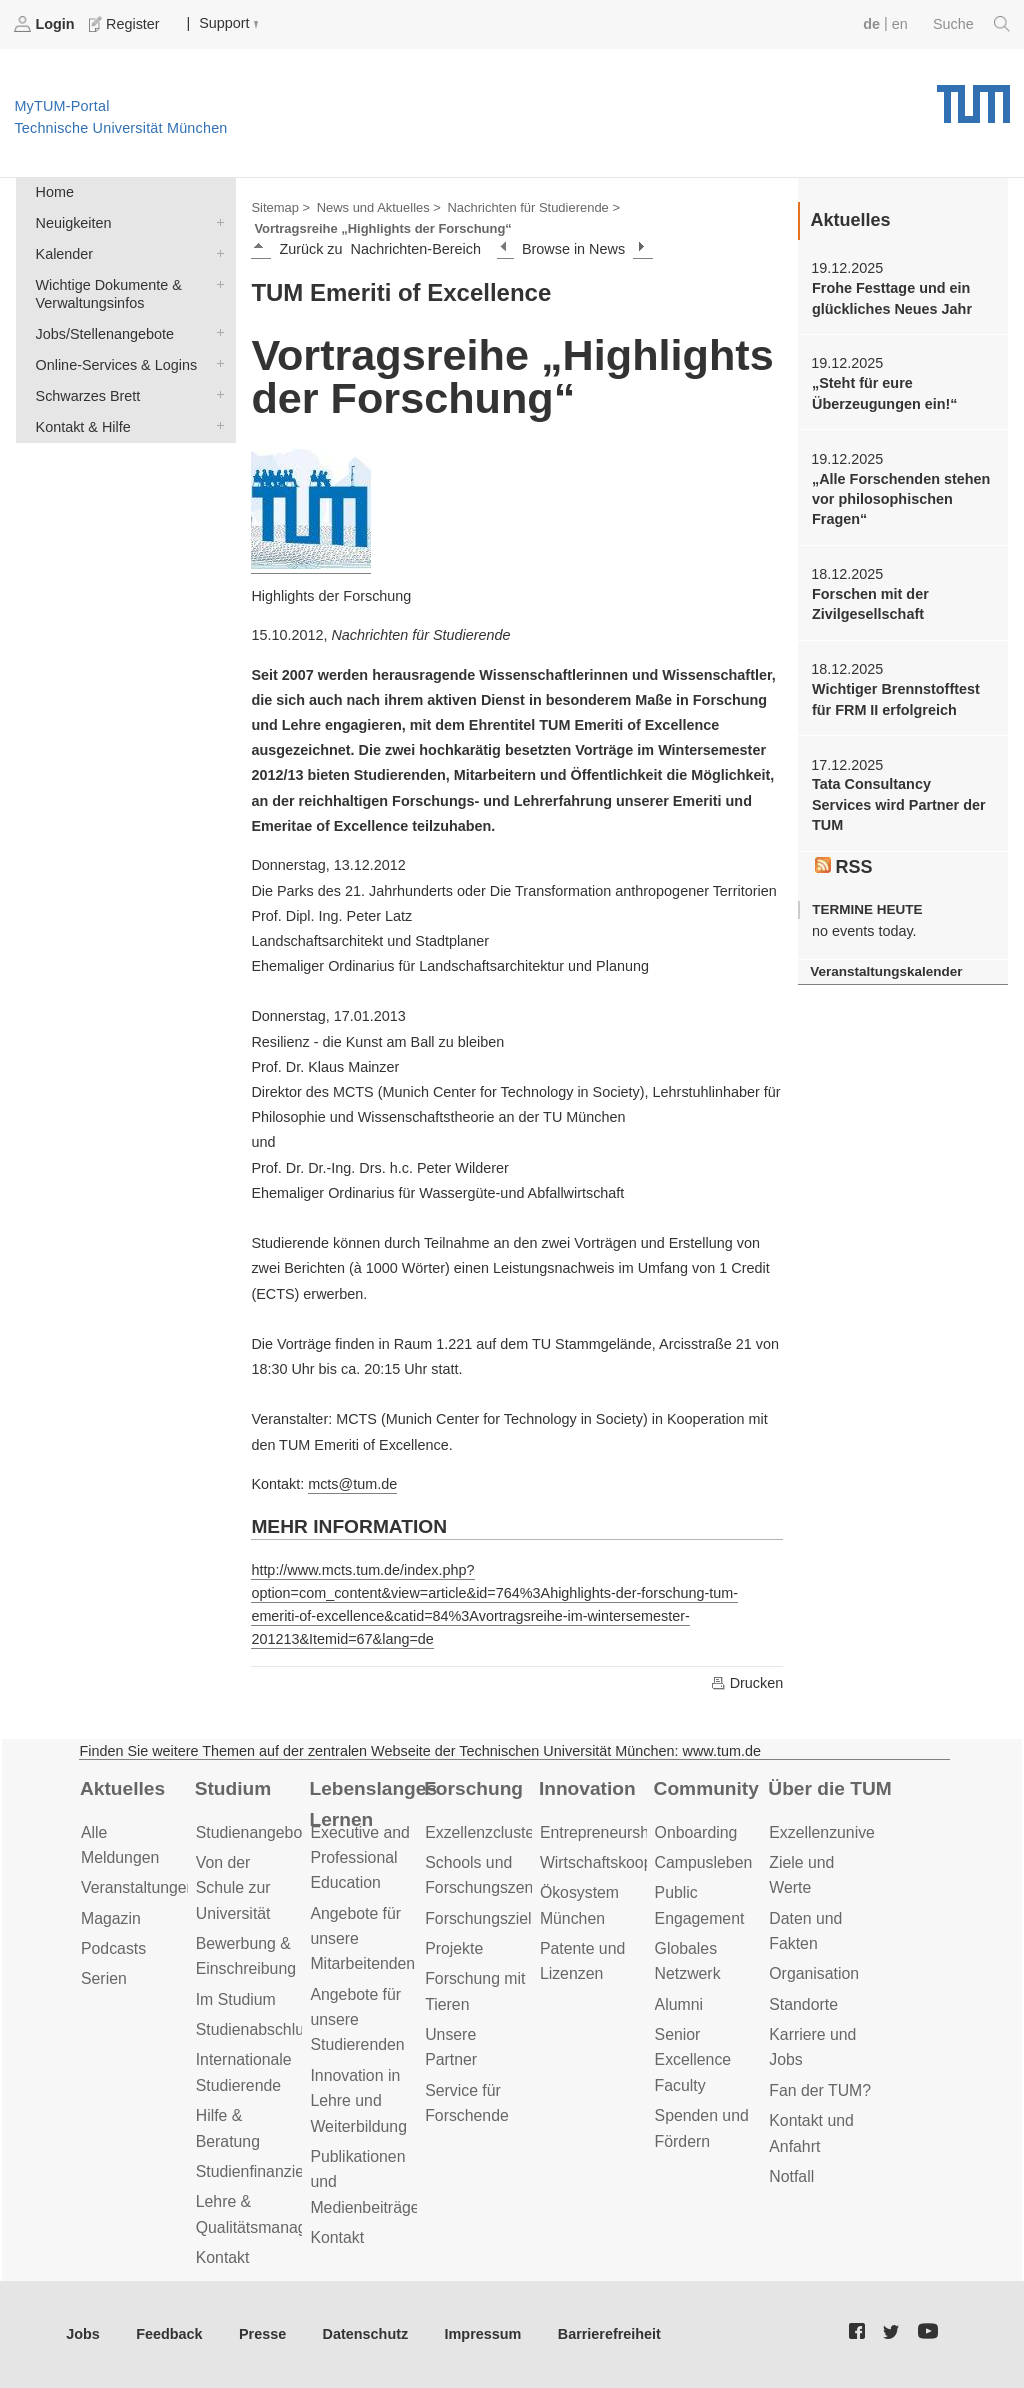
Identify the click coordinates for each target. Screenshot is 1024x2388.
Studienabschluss (258, 2029)
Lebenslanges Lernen (373, 1804)
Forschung (473, 1788)
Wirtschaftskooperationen (629, 1862)
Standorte (803, 2004)
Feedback (169, 2334)
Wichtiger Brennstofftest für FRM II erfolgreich (896, 699)
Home (55, 192)
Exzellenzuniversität (839, 1832)
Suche (971, 24)
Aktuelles (122, 1788)
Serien (104, 1978)
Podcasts (113, 1948)
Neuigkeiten (216, 221)
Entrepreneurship (600, 1832)
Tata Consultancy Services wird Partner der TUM (899, 804)
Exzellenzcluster (482, 1832)
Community (706, 1788)
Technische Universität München (973, 97)
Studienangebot (251, 1832)
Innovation (587, 1788)
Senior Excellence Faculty (693, 2060)
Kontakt (223, 2257)
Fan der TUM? (820, 2090)
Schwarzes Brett (216, 394)
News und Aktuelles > (379, 207)
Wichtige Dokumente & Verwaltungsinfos (216, 283)
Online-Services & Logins (216, 363)
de (871, 24)
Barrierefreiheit (609, 2334)
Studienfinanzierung (266, 2171)
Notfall (791, 2176)
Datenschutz (366, 2334)
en (900, 24)
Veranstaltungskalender (886, 971)
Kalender (216, 252)
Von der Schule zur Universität (233, 1888)
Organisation (814, 1973)
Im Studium (236, 1999)
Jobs (83, 2334)
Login (46, 24)
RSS (844, 867)
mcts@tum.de (352, 1484)
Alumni (679, 2004)
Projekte (454, 1948)
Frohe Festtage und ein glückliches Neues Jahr (892, 298)
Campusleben (704, 1862)
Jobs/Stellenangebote (216, 332)
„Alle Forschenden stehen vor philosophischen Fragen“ (901, 499)
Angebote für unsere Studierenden (357, 2020)
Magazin (111, 1918)
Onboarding (696, 1832)
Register (126, 24)
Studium (233, 1788)
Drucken (747, 1683)
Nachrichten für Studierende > (534, 207)
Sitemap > (280, 207)
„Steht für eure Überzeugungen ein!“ (885, 393)
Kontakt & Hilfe (216, 425)
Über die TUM (829, 1788)
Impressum (483, 2334)
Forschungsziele (482, 1918)
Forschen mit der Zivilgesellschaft (870, 604)
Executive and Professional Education (359, 1858)
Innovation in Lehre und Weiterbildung (358, 2101)
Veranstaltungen (138, 1887)
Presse (262, 2334)
